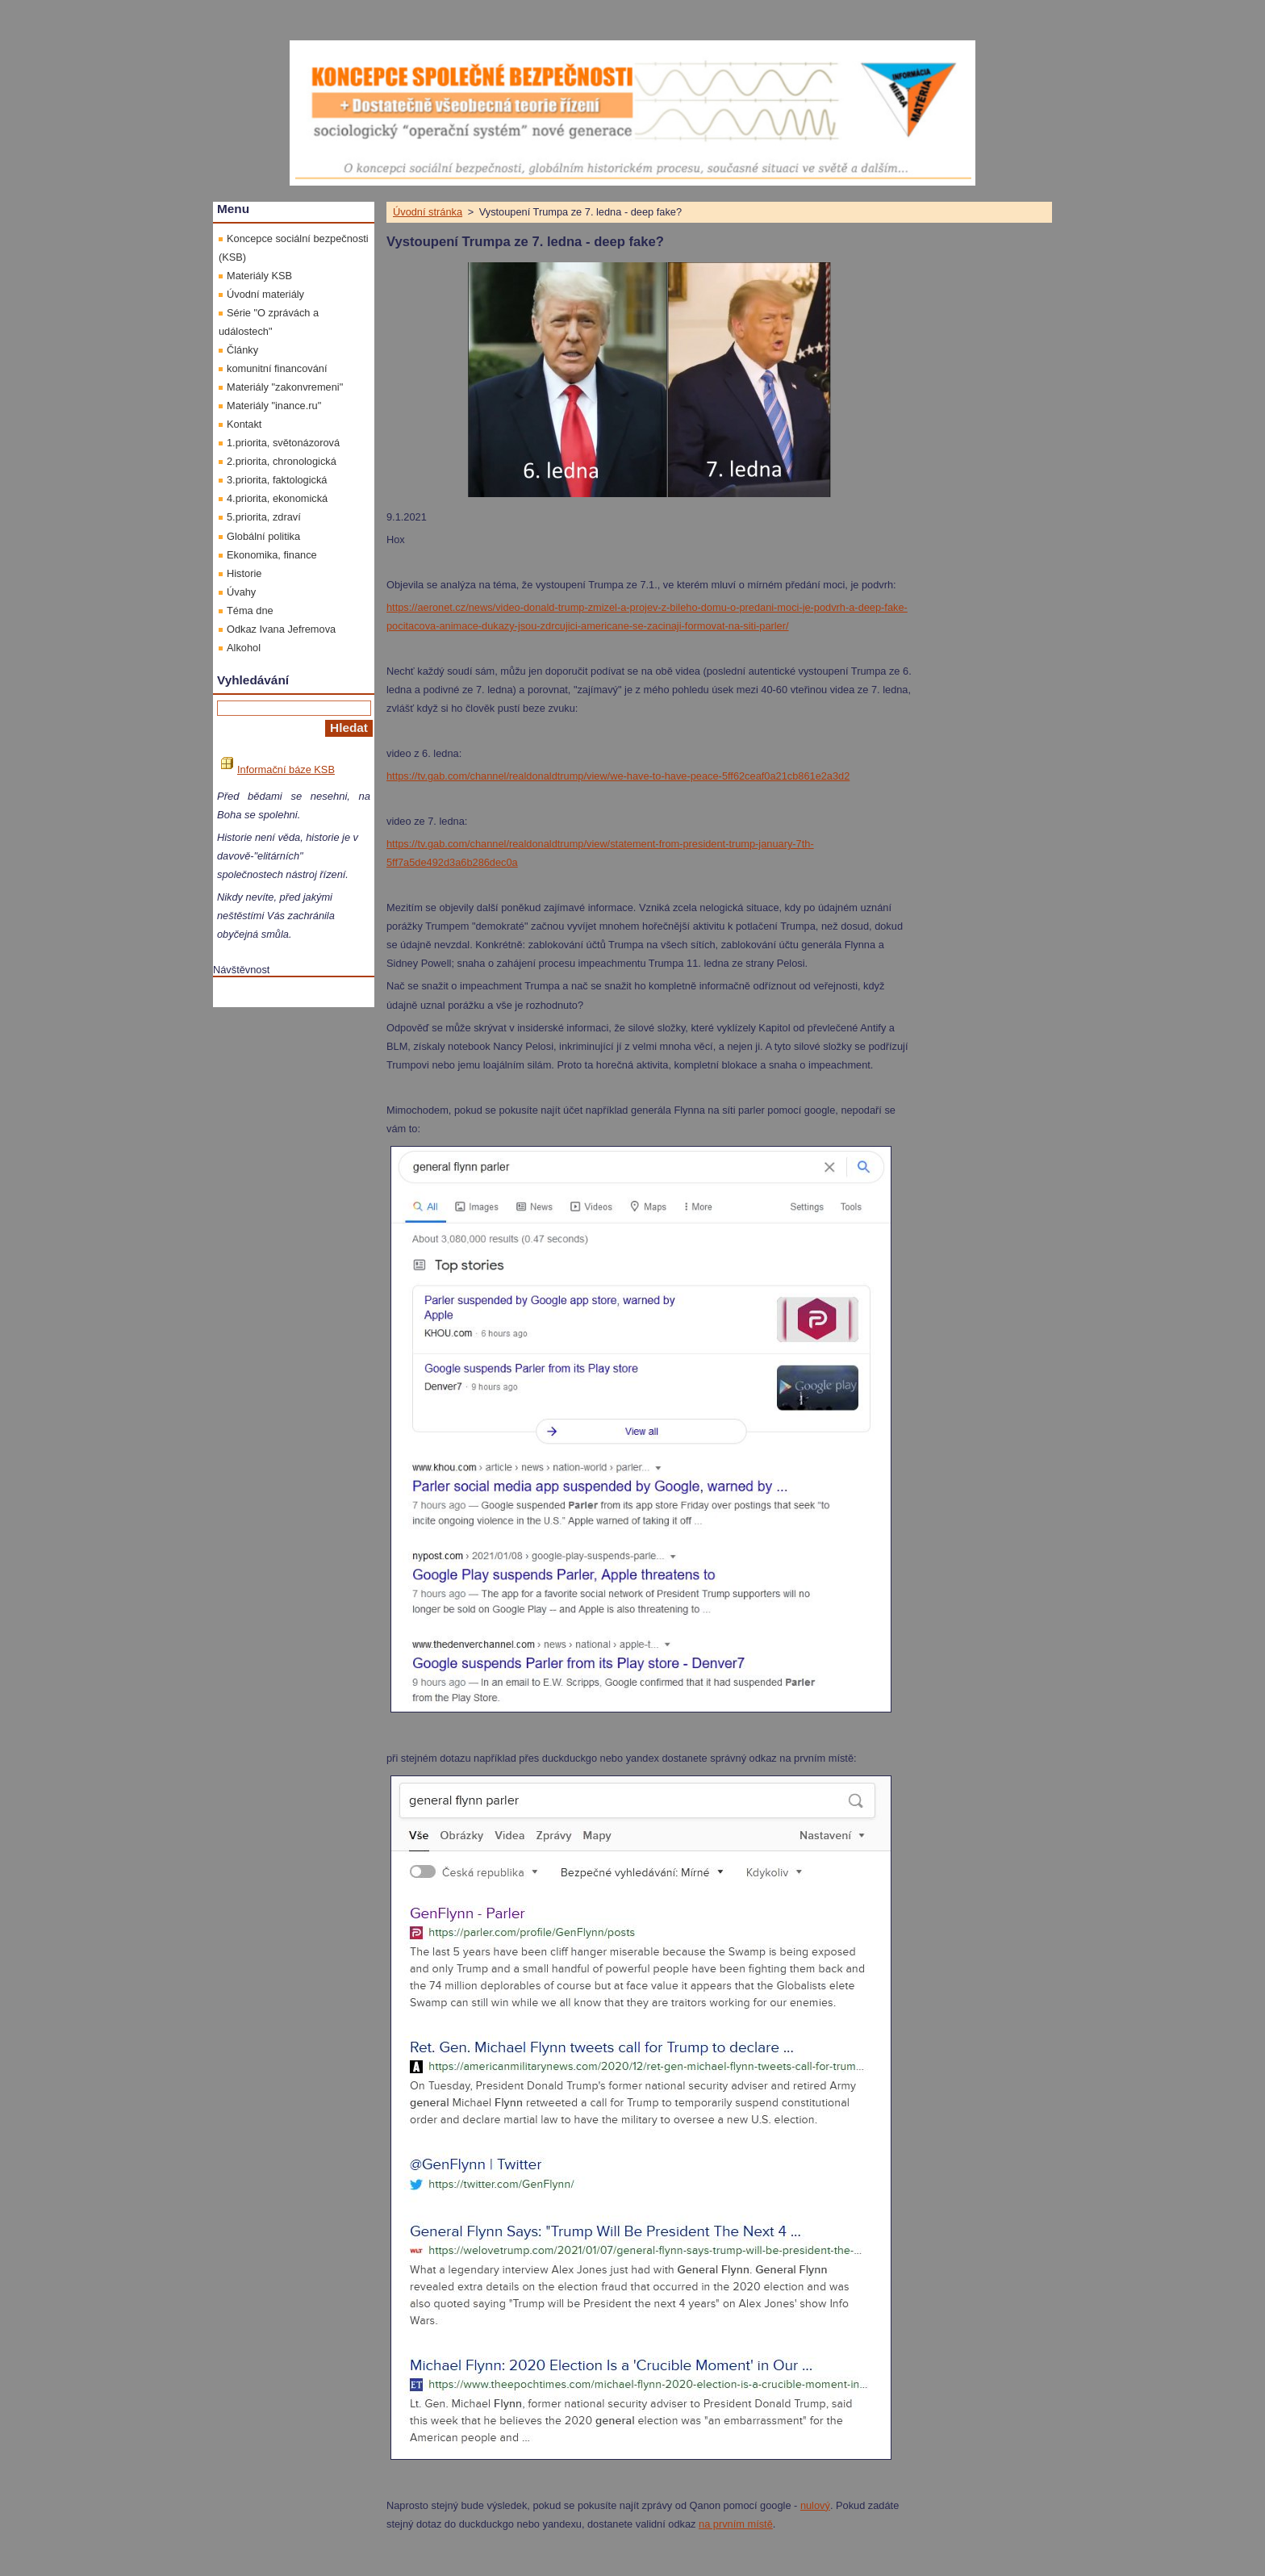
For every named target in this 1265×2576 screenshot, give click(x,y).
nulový (815, 2505)
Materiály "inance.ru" (274, 405)
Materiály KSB (259, 276)
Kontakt (244, 424)
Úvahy (241, 592)
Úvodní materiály (265, 294)
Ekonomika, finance (272, 555)
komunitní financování (277, 368)
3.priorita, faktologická (277, 480)
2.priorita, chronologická (281, 461)
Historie (244, 573)
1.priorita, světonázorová (283, 443)
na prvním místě (736, 2524)
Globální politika (263, 536)
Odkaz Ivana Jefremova (281, 629)
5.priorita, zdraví (264, 517)
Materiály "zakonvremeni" (285, 387)
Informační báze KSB (278, 769)
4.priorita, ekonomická (277, 498)
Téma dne (250, 610)
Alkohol (244, 648)
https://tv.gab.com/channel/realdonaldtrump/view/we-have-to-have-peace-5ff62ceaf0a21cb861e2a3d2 (618, 776)
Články (242, 350)
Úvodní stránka (427, 212)
